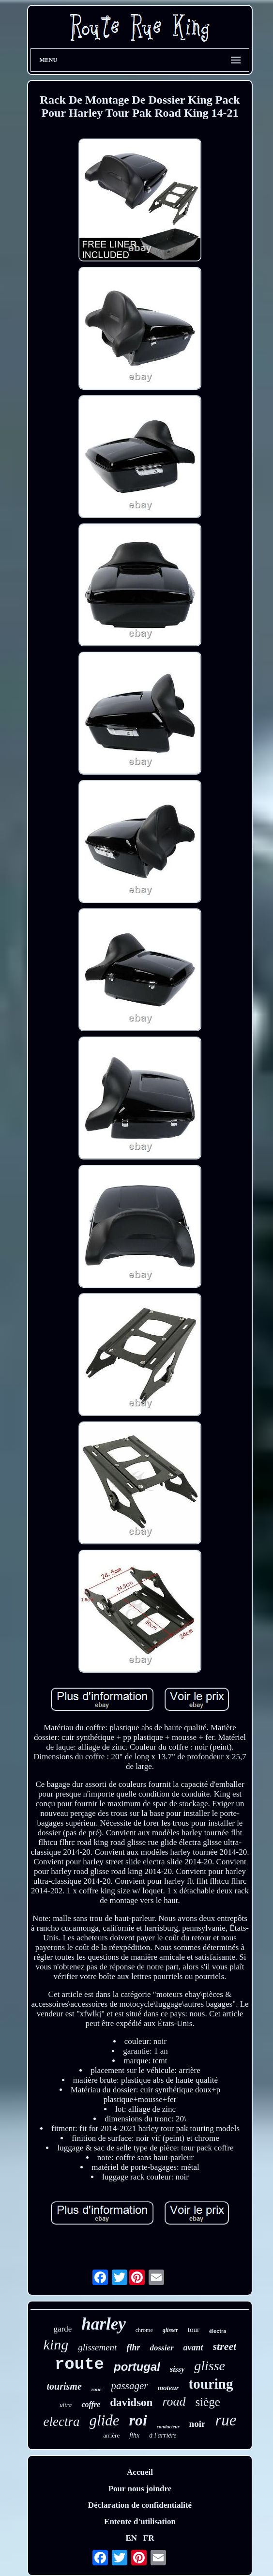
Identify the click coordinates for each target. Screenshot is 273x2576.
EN (131, 2538)
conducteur (168, 2426)
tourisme (64, 2386)
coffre (90, 2404)
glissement (97, 2347)
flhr (133, 2347)
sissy (177, 2369)
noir (197, 2424)
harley (103, 2324)
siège (208, 2401)
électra (217, 2331)
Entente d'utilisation (140, 2521)
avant (193, 2347)
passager (129, 2386)
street (225, 2346)
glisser (170, 2330)
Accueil (140, 2472)
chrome (144, 2330)
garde (63, 2328)
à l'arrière (163, 2435)
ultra (66, 2404)
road (173, 2401)
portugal (137, 2366)
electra (62, 2421)
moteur (168, 2388)
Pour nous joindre (140, 2488)
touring (211, 2384)
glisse (209, 2365)
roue (96, 2389)
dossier (161, 2347)
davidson (131, 2402)
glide (105, 2420)
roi (138, 2420)
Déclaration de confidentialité (140, 2505)
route (79, 2364)
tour (193, 2329)
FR (148, 2538)
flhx (134, 2435)
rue (225, 2420)
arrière (111, 2435)
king (56, 2344)
